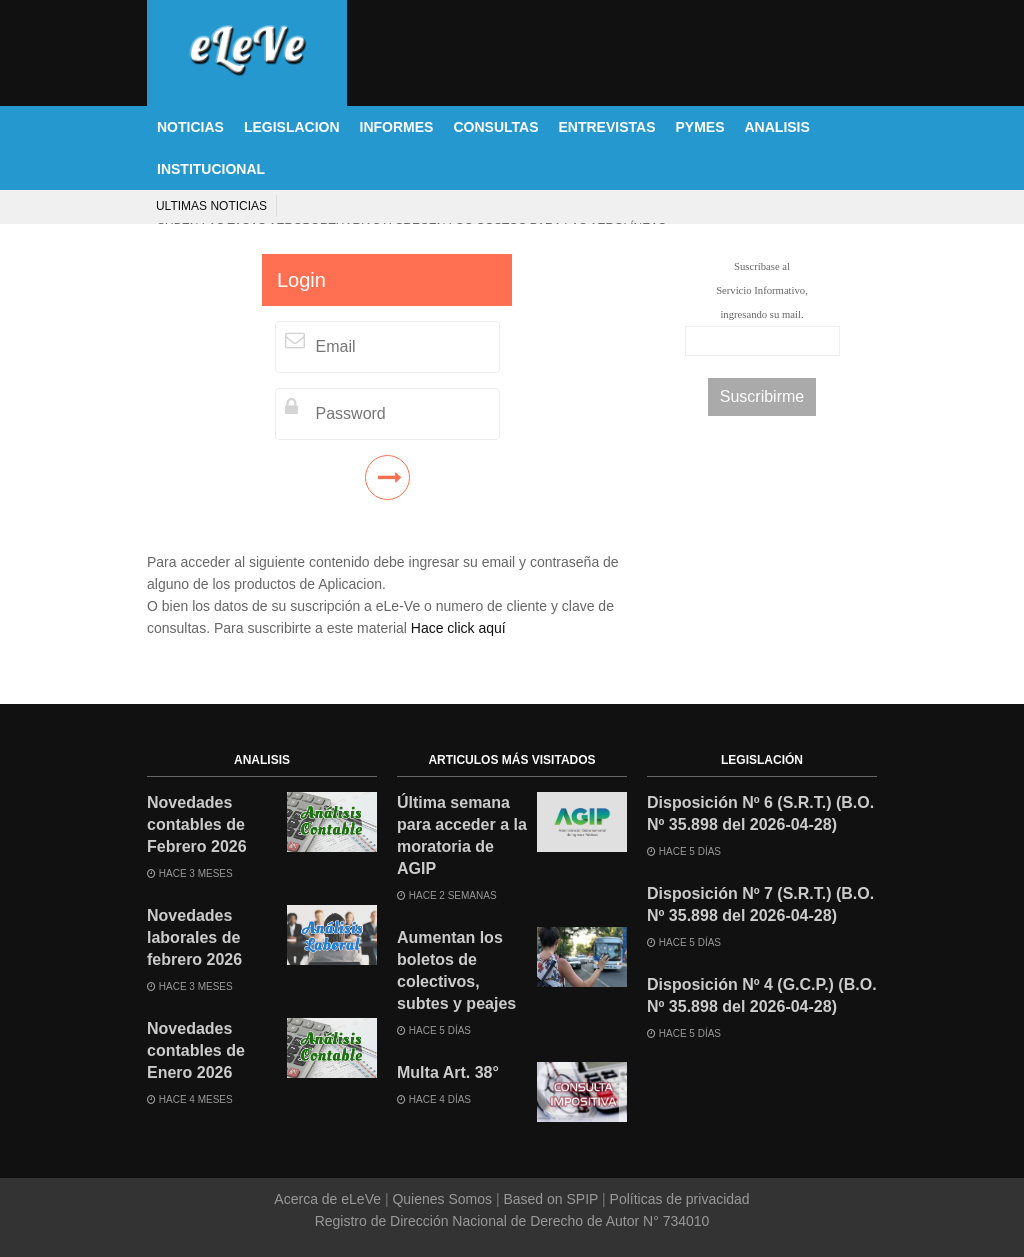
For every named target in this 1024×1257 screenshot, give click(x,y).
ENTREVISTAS (607, 127)
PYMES (699, 127)
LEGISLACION (292, 127)
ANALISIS (777, 127)
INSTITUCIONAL (211, 169)
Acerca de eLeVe (329, 1199)
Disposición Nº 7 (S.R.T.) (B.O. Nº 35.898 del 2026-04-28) (760, 904)
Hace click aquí (458, 628)
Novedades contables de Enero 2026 (196, 1050)
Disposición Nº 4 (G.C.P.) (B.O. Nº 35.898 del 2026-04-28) (762, 995)
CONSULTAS (495, 127)
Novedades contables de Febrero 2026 (197, 824)
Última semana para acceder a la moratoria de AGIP (462, 835)
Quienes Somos (442, 1199)
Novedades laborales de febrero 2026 (194, 937)
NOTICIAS (190, 127)
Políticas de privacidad (678, 1199)
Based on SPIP (551, 1199)
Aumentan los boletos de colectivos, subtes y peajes (456, 970)
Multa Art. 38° (448, 1072)
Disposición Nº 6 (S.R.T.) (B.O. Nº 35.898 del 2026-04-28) (760, 813)
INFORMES (397, 127)
